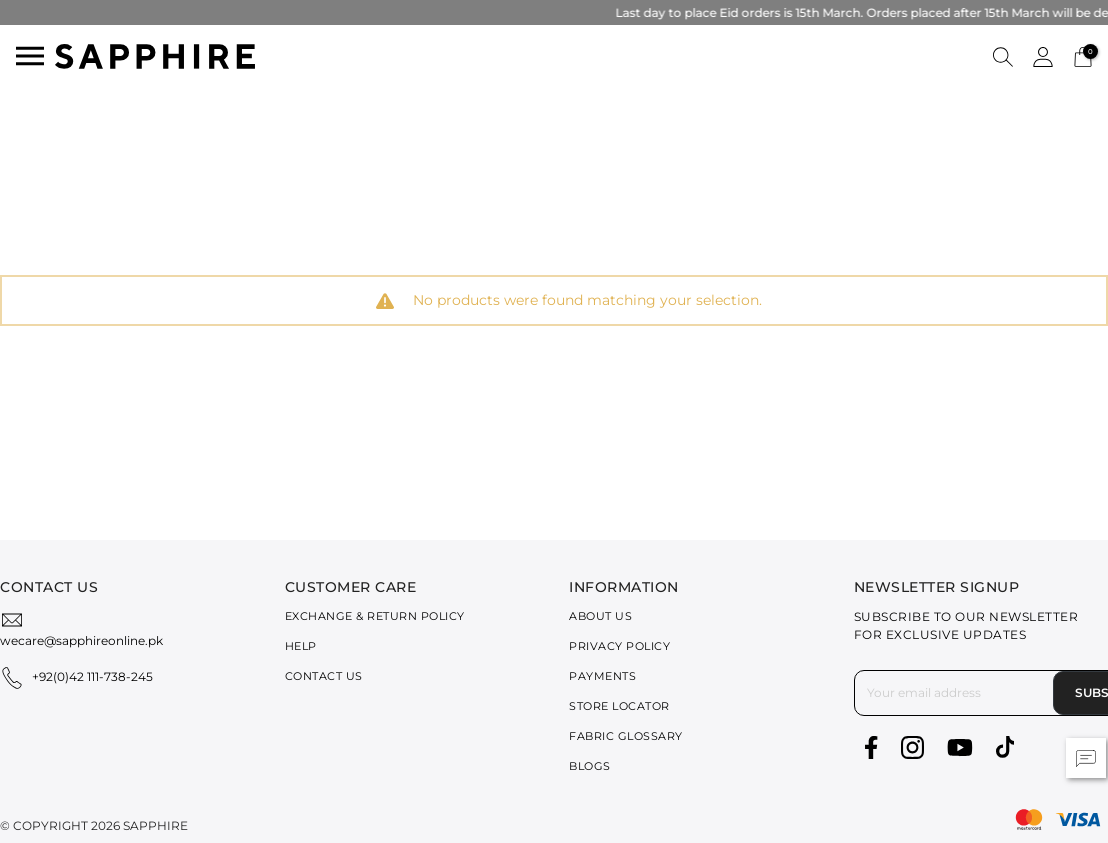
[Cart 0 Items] (1083, 55)
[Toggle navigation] (30, 56)
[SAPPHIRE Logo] (155, 54)
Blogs (590, 766)
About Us (600, 616)
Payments (602, 676)
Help (301, 646)
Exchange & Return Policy (375, 616)
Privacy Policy (619, 646)
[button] (1003, 56)
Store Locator (619, 706)
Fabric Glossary (626, 736)
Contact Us (324, 676)
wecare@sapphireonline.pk (81, 640)
